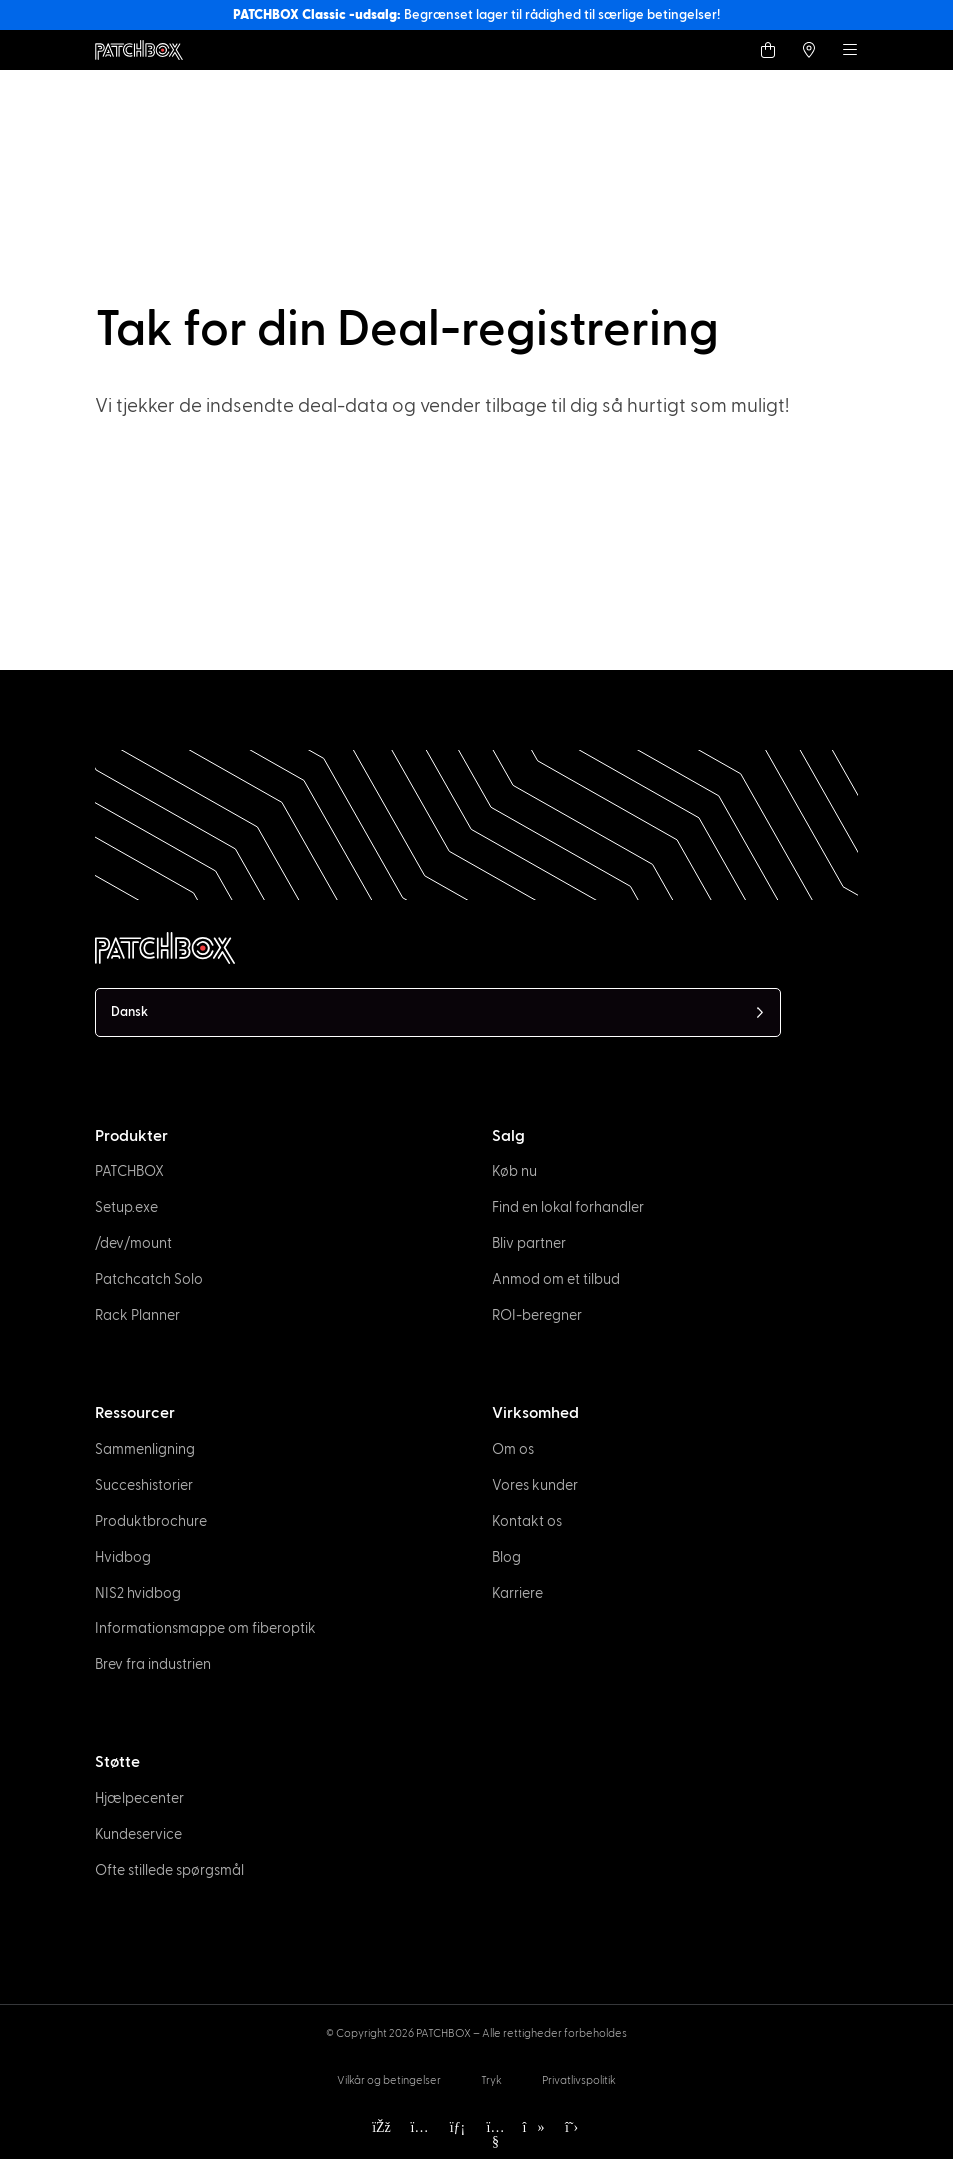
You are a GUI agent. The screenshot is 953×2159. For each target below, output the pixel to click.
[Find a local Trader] (809, 50)
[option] (65, 2141)
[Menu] (850, 50)
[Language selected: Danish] (438, 1012)
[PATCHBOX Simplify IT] (323, 948)
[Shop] (768, 50)
